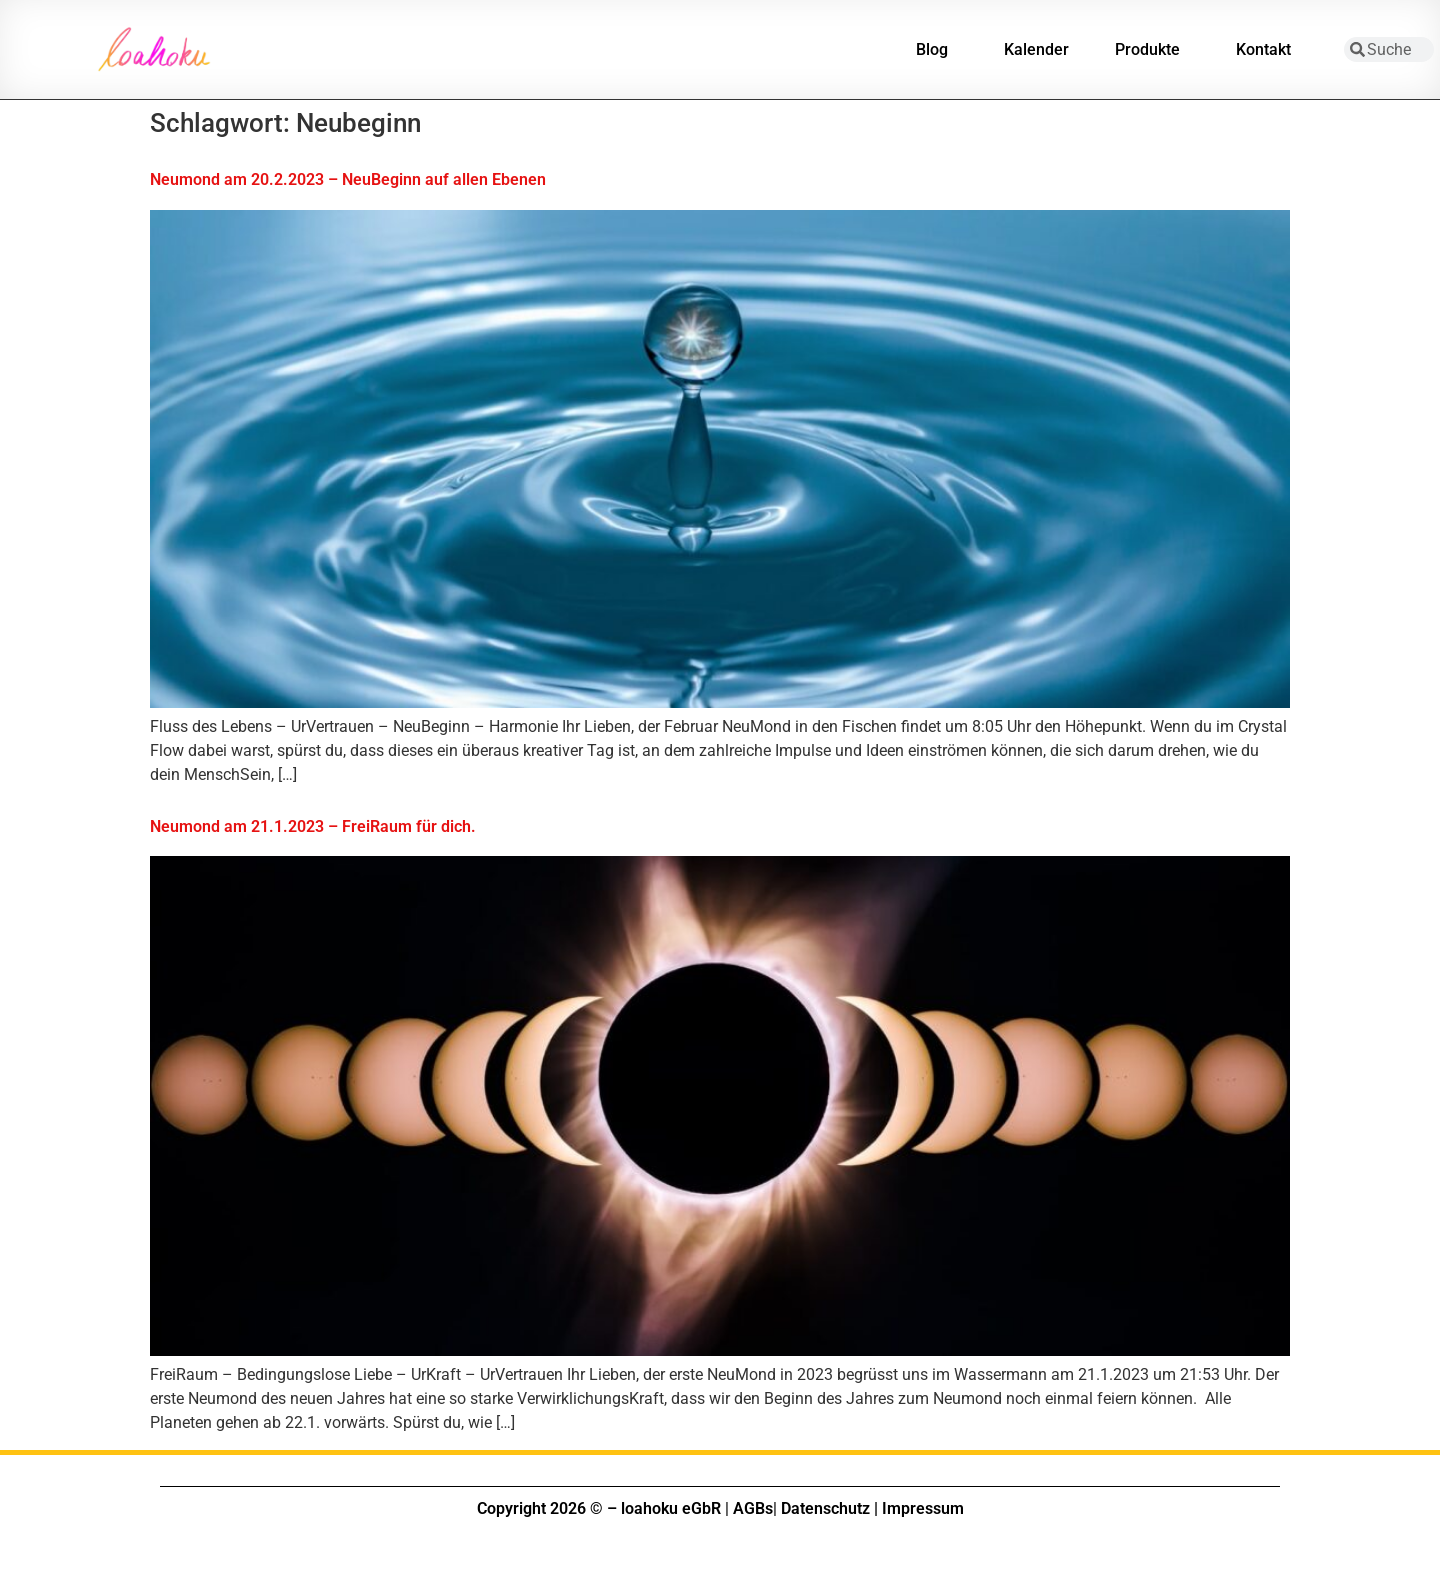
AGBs (753, 1508)
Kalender (1036, 49)
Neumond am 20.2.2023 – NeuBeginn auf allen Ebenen (348, 179)
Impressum (923, 1508)
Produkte (1152, 50)
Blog (937, 50)
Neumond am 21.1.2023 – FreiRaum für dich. (313, 826)
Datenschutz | (829, 1508)
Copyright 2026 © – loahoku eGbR (599, 1508)
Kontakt (1268, 50)
